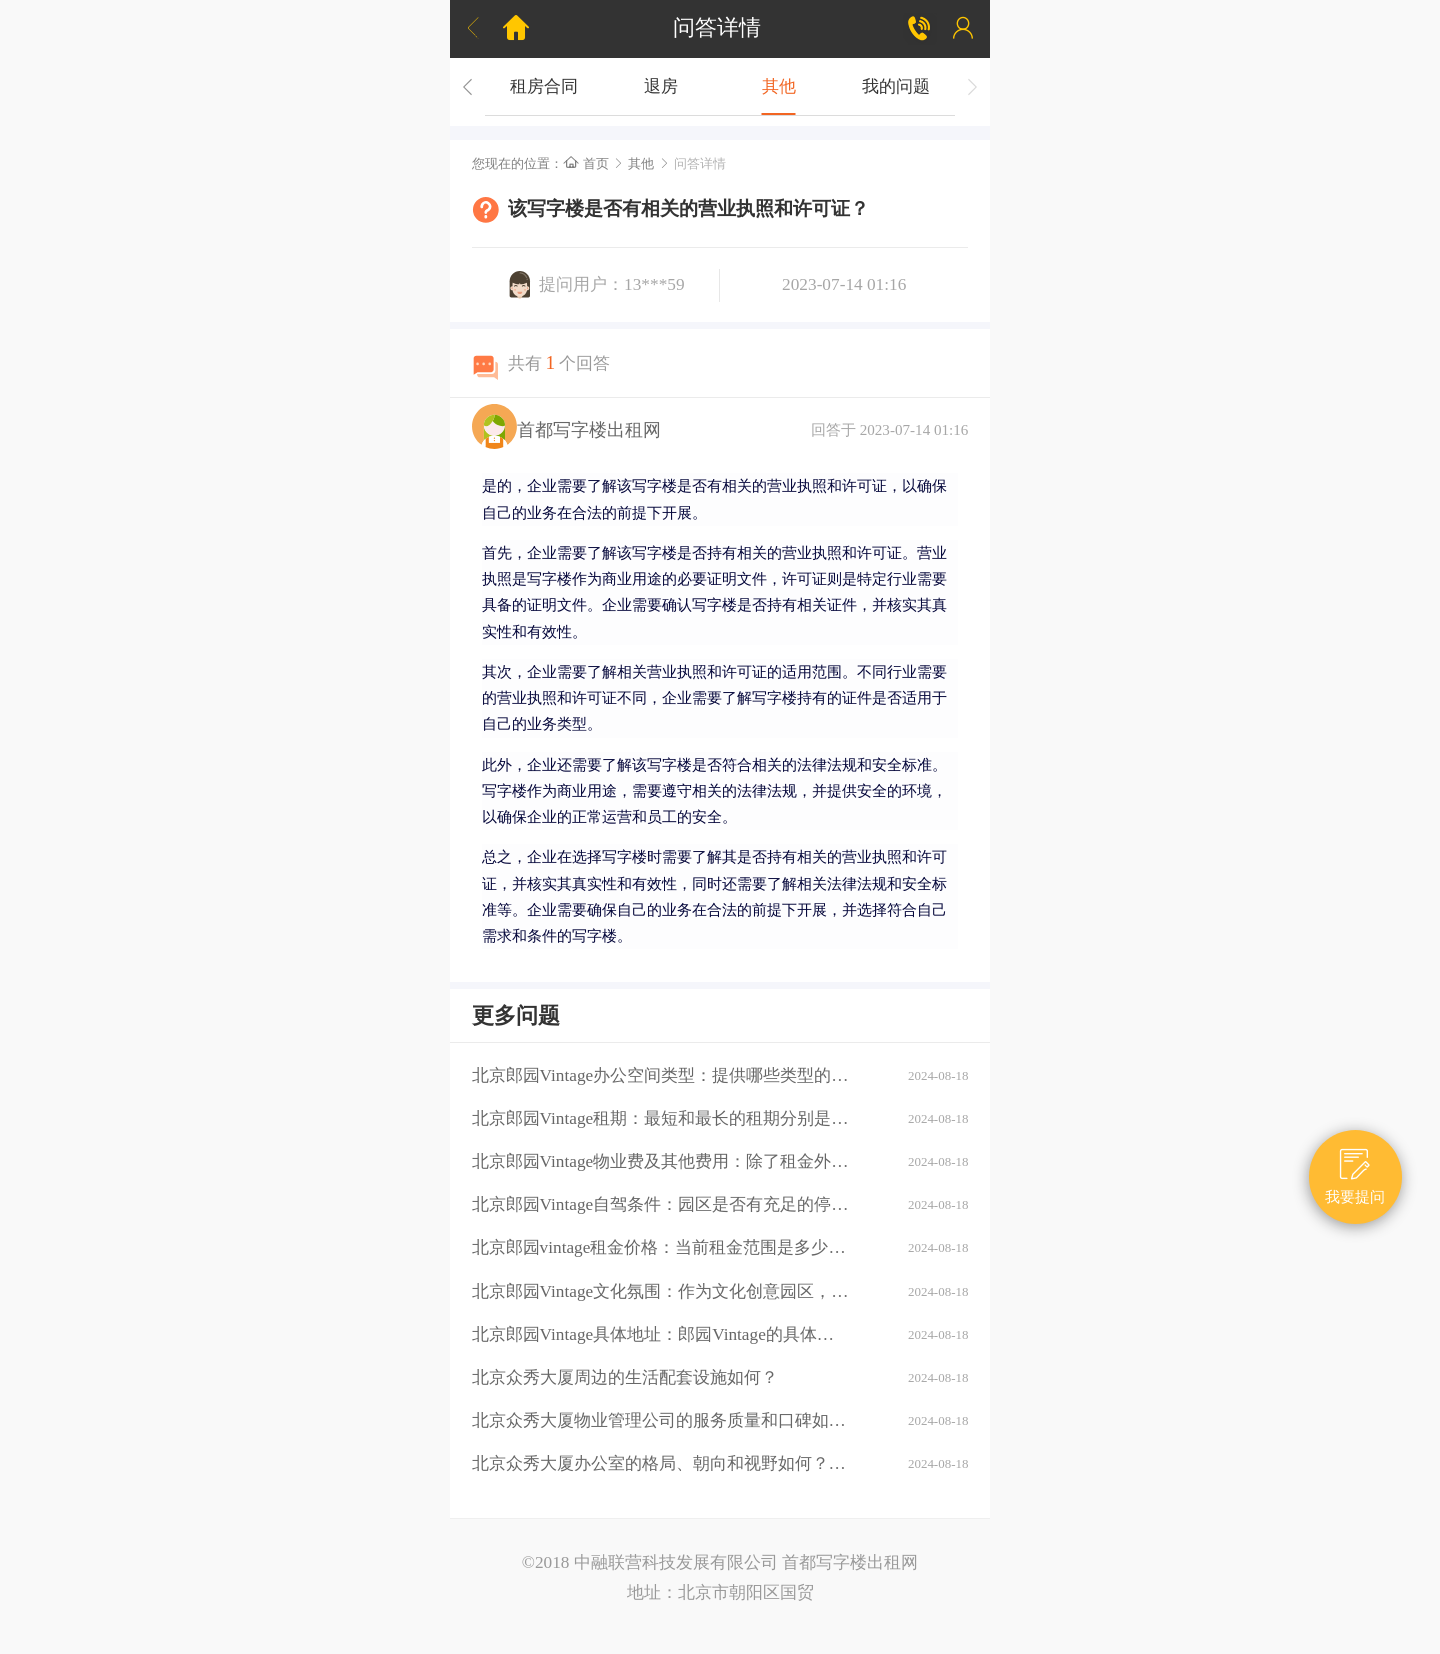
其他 (779, 86)
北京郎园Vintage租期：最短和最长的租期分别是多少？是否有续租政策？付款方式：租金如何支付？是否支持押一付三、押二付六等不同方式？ (661, 1118)
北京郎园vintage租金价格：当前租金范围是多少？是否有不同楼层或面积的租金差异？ (661, 1247)
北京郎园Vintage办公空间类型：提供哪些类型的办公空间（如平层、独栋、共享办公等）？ (661, 1075)
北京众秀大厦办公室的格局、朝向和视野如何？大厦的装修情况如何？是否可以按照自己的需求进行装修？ (661, 1463)
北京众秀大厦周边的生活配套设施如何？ (625, 1377)
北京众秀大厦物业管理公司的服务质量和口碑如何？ (661, 1420)
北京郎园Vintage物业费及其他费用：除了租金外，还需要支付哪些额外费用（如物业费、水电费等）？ (661, 1161)
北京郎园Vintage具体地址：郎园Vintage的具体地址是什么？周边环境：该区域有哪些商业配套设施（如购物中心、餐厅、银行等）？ (661, 1334)
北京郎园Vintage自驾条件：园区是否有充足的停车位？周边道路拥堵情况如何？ (661, 1204)
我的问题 (896, 86)
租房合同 (544, 86)
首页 (586, 163)
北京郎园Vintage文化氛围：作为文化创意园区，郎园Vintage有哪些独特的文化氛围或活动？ (661, 1291)
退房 (661, 86)
